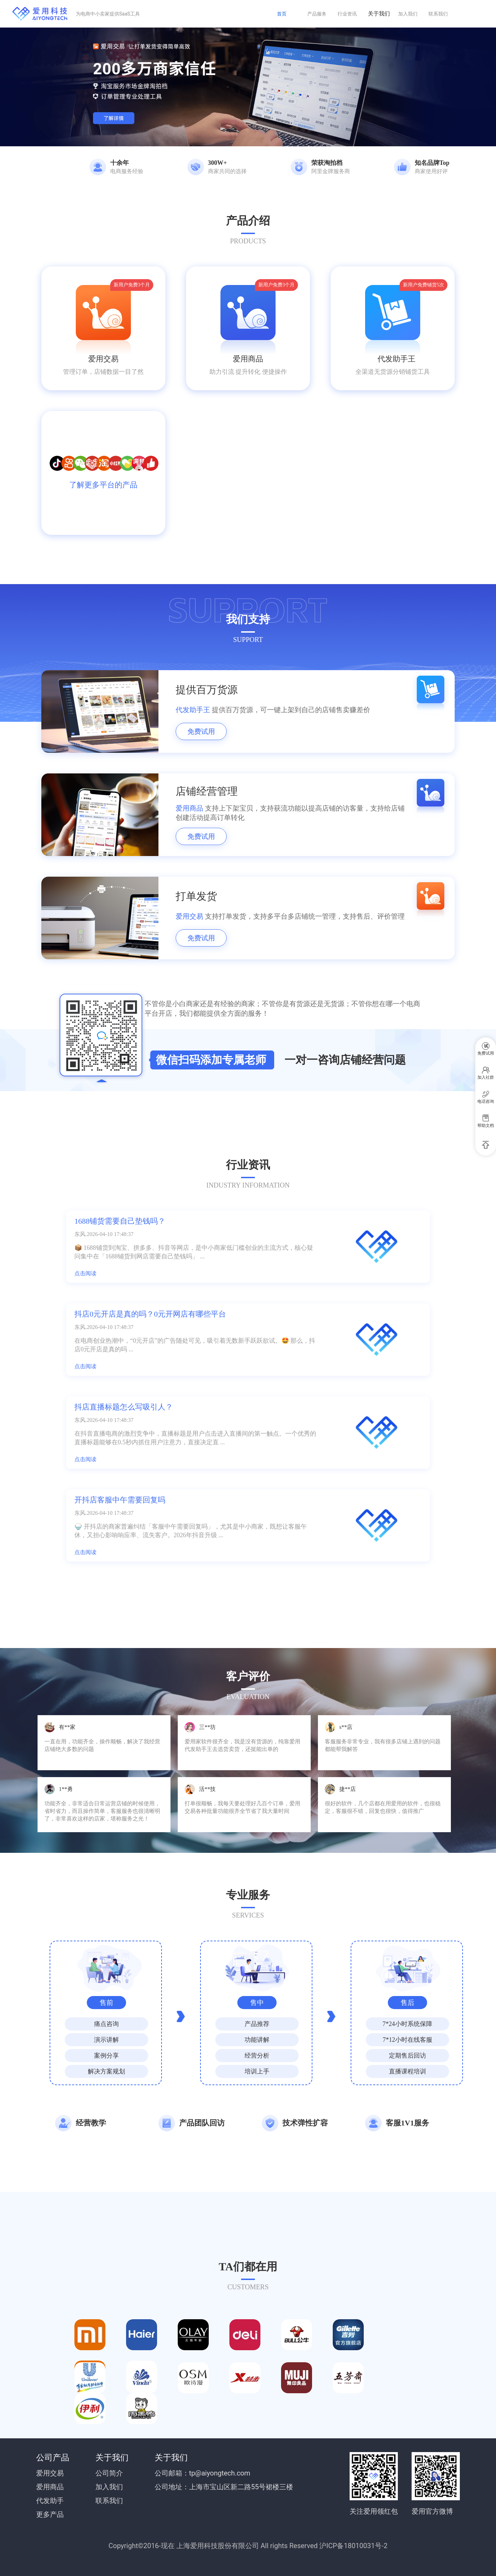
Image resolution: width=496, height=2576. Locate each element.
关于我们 (379, 13)
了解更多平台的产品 (103, 485)
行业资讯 (347, 14)
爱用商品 (248, 359)
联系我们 (438, 14)
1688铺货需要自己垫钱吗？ (119, 1221)
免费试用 (201, 731)
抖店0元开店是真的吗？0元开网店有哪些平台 (150, 1314)
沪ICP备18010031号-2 (353, 2546)
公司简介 (109, 2473)
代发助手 (50, 2500)
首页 (282, 14)
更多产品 (50, 2514)
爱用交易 (103, 359)
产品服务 (317, 14)
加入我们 (407, 14)
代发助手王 (393, 359)
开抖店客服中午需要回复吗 (119, 1500)
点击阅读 (85, 1273)
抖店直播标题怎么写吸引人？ (123, 1407)
